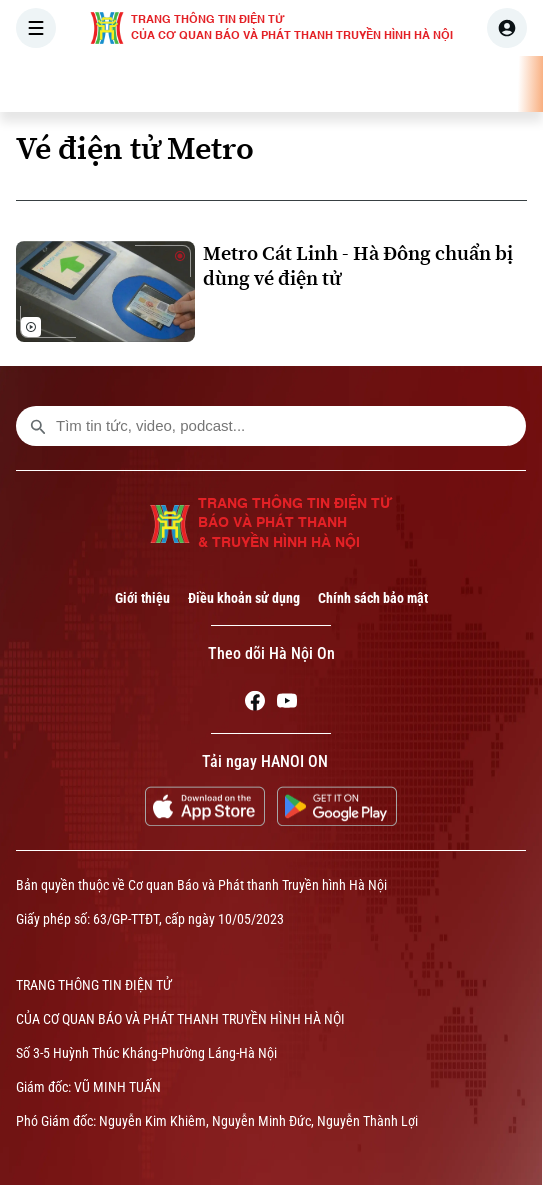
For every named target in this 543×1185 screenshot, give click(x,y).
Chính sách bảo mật (373, 598)
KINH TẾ (447, 84)
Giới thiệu (142, 598)
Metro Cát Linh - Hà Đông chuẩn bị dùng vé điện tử (358, 266)
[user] (507, 28)
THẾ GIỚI (364, 84)
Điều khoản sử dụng (244, 598)
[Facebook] (255, 704)
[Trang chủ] (143, 84)
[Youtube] (287, 704)
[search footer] (38, 426)
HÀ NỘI (285, 84)
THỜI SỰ (207, 84)
